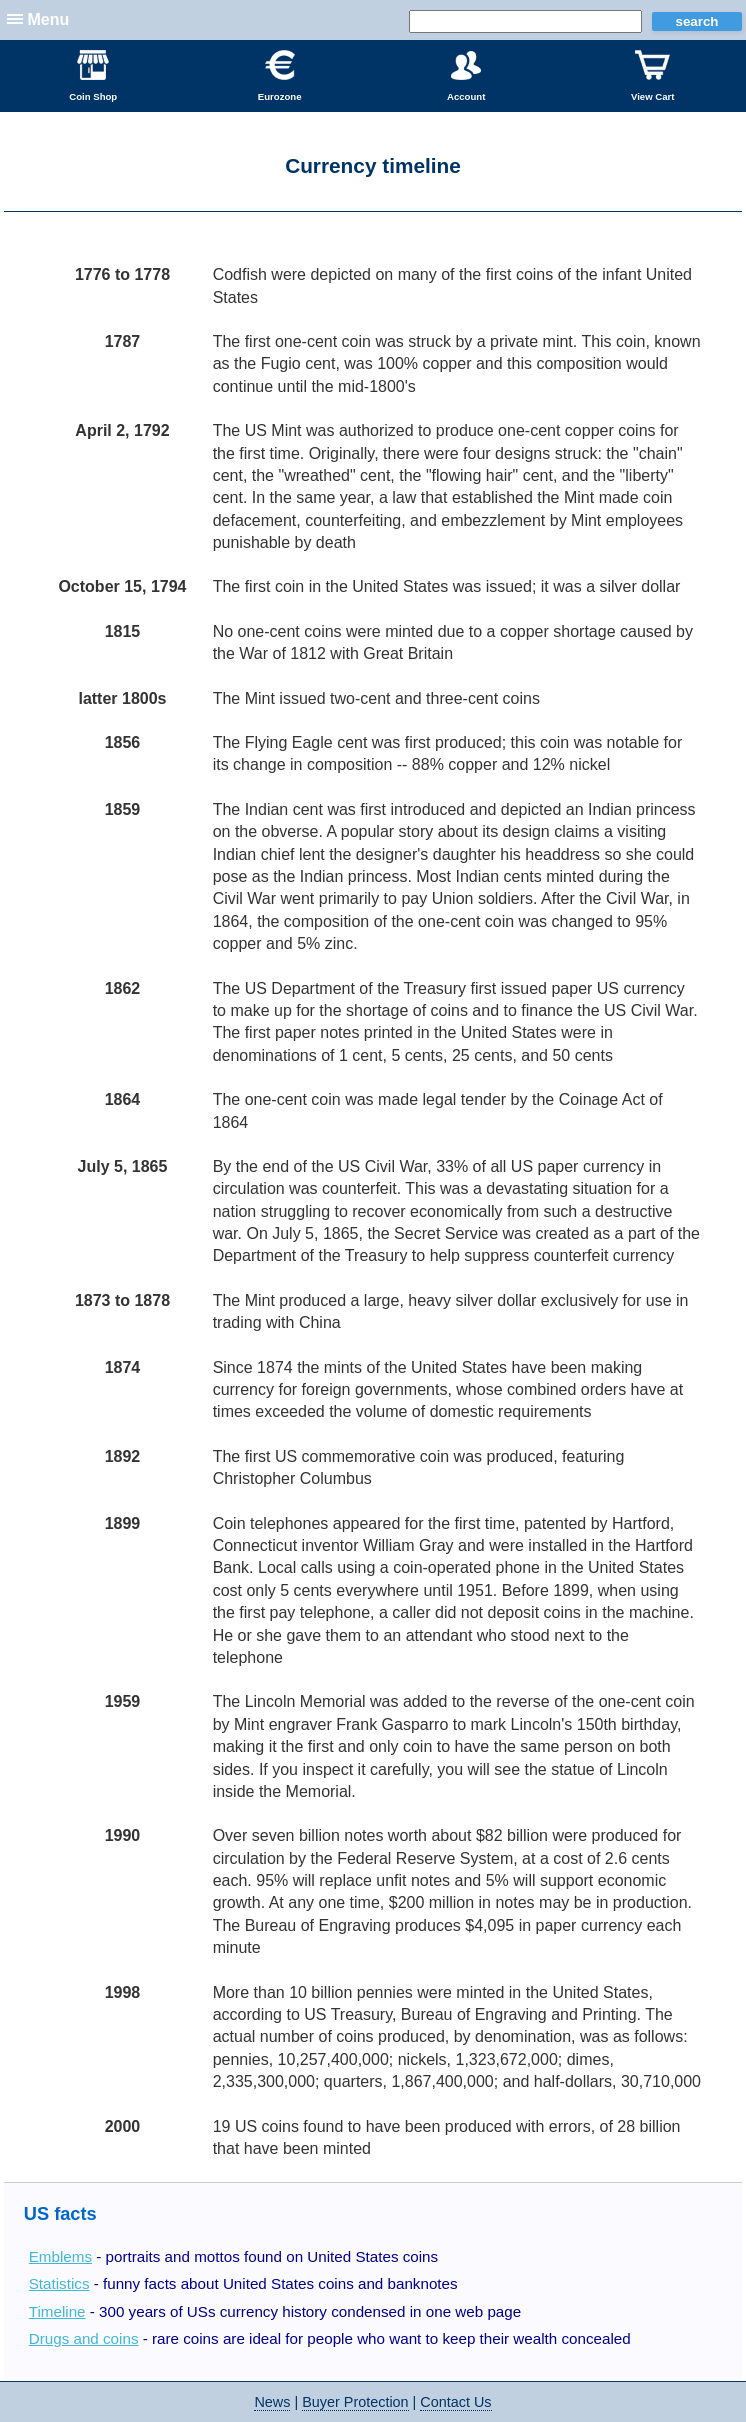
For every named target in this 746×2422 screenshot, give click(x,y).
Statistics (59, 2283)
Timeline (57, 2311)
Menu (48, 19)
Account (466, 76)
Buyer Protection (355, 2402)
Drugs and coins (84, 2338)
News (272, 2402)
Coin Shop (93, 76)
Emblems (60, 2256)
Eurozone (280, 76)
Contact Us (455, 2402)
